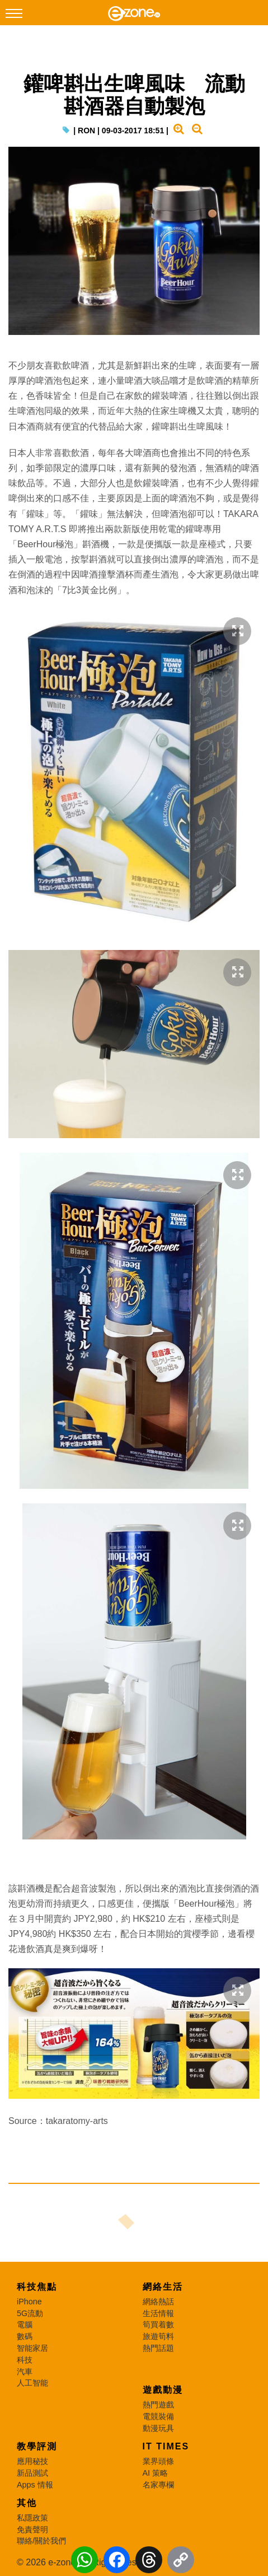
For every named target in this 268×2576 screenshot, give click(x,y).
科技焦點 (37, 2286)
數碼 (24, 2336)
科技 (24, 2359)
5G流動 (30, 2313)
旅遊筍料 (158, 2336)
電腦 (24, 2324)
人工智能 (32, 2382)
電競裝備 (158, 2416)
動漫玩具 (158, 2428)
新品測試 (32, 2472)
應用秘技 (32, 2461)
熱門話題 (158, 2348)
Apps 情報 (35, 2484)
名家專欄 (158, 2484)
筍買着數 (158, 2324)
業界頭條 (158, 2461)
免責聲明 (32, 2529)
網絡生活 (163, 2286)
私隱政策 (32, 2517)
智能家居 (32, 2348)
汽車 (24, 2371)
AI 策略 (155, 2472)
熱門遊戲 (158, 2404)
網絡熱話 (158, 2301)
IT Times (166, 2446)
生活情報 (158, 2313)
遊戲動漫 (163, 2390)
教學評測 (37, 2446)
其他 (27, 2503)
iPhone (29, 2301)
